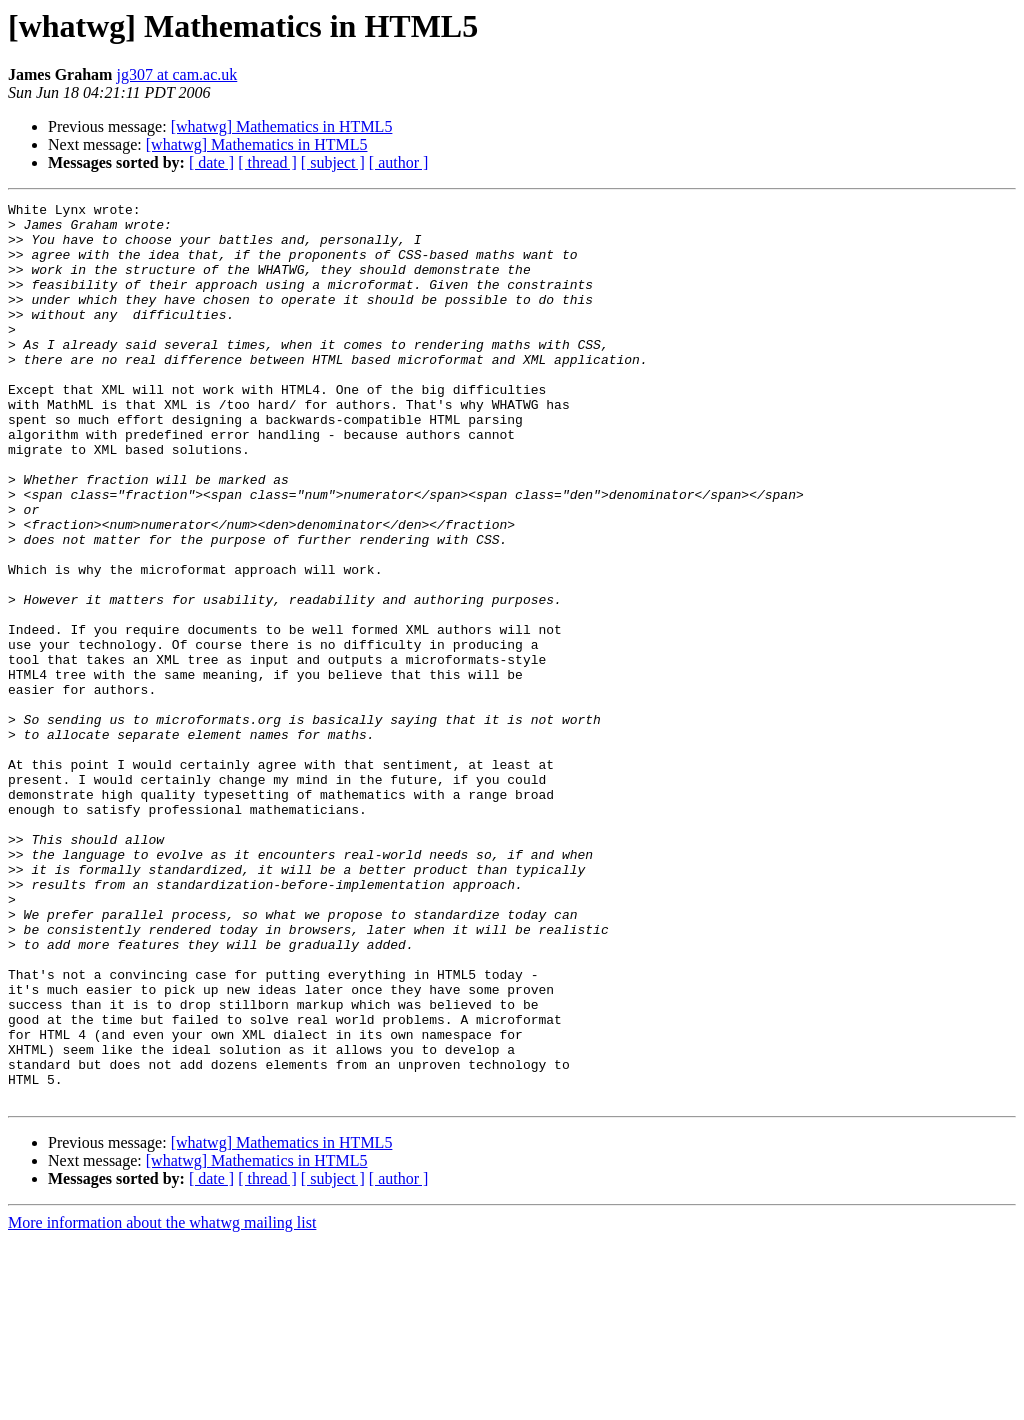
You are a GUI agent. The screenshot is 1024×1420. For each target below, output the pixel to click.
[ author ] (399, 162)
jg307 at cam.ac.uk (176, 74)
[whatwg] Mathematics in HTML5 (282, 126)
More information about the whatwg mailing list (162, 1402)
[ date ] (211, 162)
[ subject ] (333, 162)
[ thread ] (267, 162)
